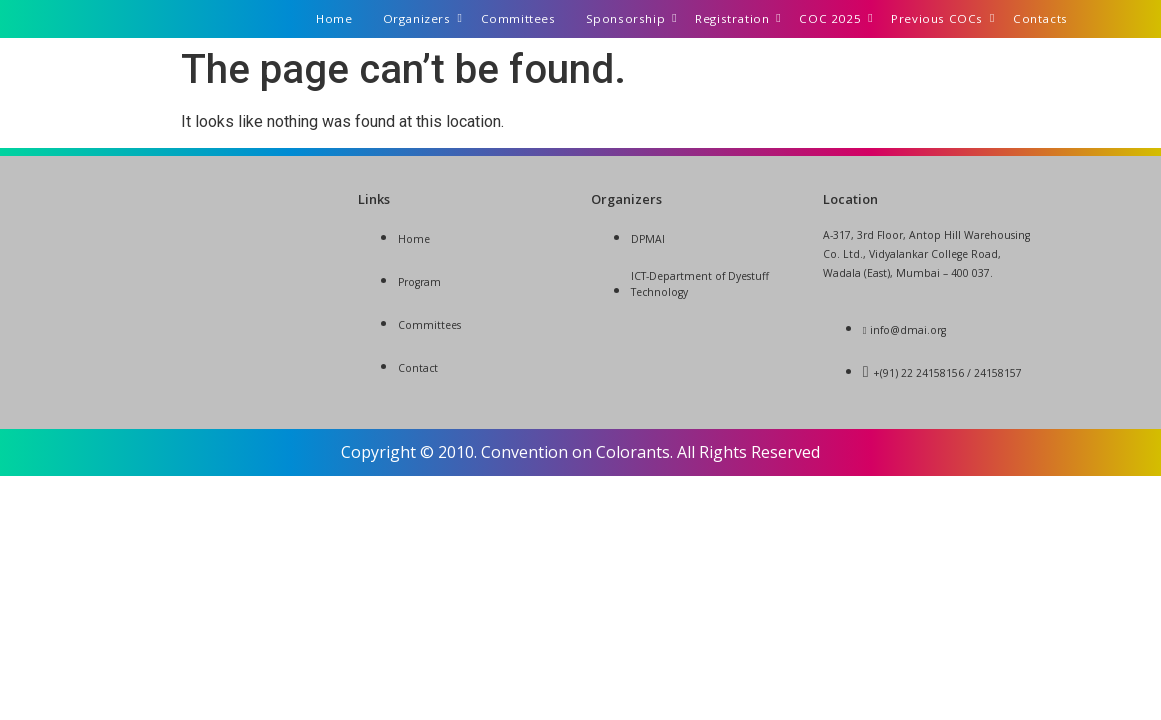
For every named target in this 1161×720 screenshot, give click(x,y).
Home (334, 18)
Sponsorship (631, 18)
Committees (518, 18)
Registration (737, 18)
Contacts (1040, 18)
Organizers (422, 18)
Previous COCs (942, 18)
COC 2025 (835, 18)
